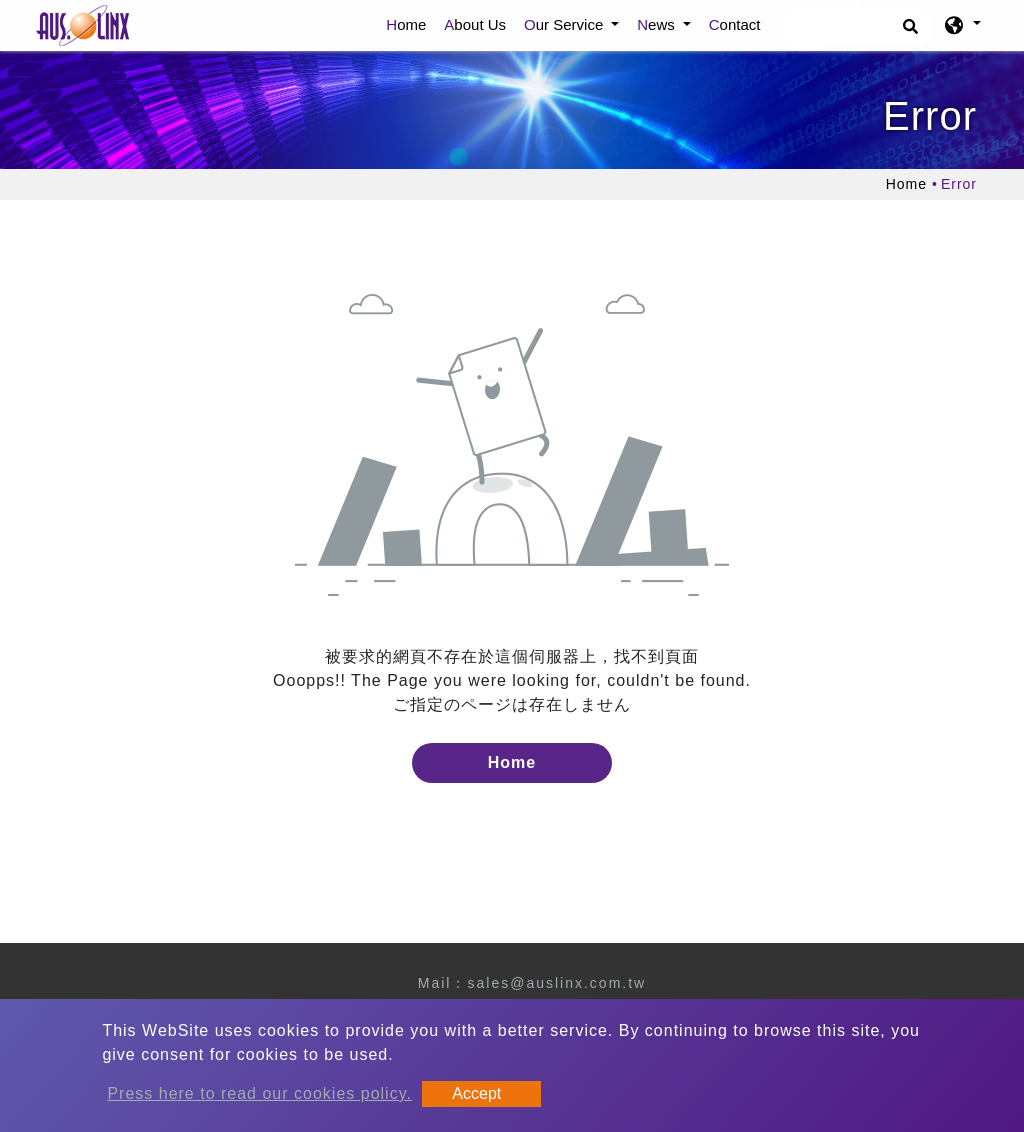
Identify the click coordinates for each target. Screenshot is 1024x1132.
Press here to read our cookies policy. (259, 1093)
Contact (735, 24)
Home (410, 23)
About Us (475, 24)
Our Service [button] (565, 24)
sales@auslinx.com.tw (556, 983)
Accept (476, 1093)
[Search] (858, 26)
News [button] (658, 24)
